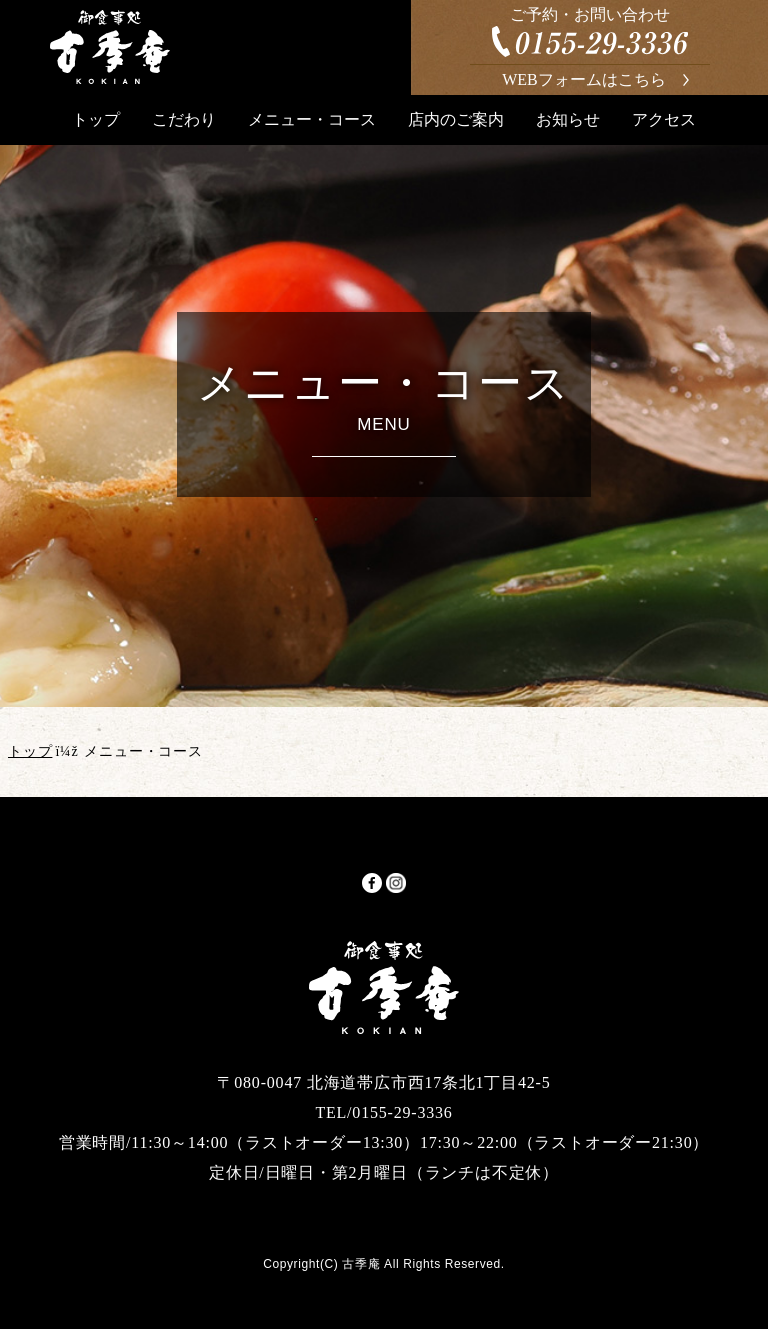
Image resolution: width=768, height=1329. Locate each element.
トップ (96, 119)
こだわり (184, 119)
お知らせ (568, 119)
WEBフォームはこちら (584, 79)
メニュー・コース (312, 119)
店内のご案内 (456, 119)
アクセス (664, 119)
